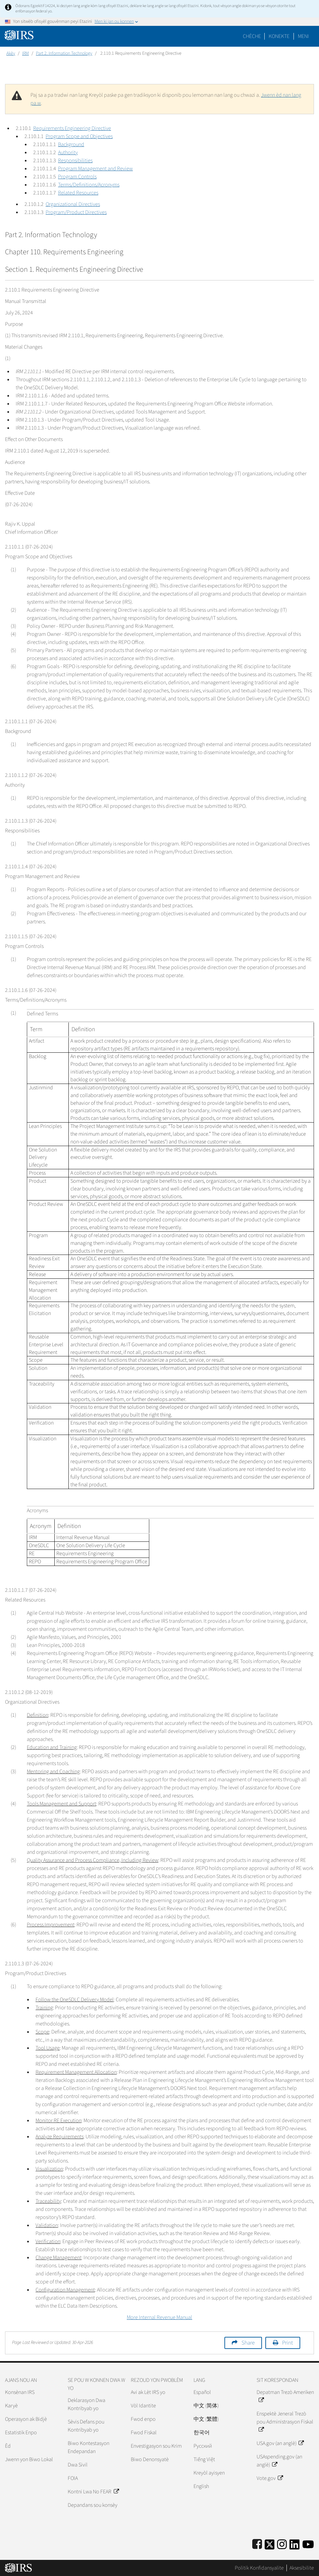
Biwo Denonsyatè (150, 2459)
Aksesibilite (301, 2568)
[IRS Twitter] (270, 2543)
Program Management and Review (95, 168)
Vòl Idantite (143, 2405)
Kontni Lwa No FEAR (93, 2491)
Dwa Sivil (78, 2465)
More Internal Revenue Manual (159, 2317)
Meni (303, 36)
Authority (68, 152)
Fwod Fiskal (144, 2432)
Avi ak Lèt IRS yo (148, 2392)
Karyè (11, 2405)
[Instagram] (282, 2543)
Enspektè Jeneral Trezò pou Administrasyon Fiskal (285, 2422)
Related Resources (78, 193)
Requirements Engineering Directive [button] (72, 128)
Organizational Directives (73, 204)
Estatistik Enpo (21, 2432)
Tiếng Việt (204, 2459)
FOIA (73, 2478)
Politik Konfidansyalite (259, 2568)
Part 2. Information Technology (64, 53)
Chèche (252, 36)
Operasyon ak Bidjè (26, 2419)
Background (71, 144)
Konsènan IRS (20, 2392)
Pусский (203, 2446)
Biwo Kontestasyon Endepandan (88, 2447)
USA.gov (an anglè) (280, 2443)
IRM (25, 53)
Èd (8, 2446)
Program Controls (77, 176)
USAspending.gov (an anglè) (279, 2461)
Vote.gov (270, 2478)
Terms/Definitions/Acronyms (88, 184)
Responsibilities (75, 160)
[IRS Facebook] (257, 2543)
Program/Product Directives (76, 212)
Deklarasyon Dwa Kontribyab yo (86, 2404)
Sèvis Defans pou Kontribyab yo (86, 2426)
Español (202, 2392)
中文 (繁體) (206, 2419)
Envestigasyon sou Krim (156, 2446)
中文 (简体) (206, 2405)
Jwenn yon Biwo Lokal (29, 2459)
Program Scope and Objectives (79, 136)
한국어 (202, 2432)
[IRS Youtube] (308, 2543)
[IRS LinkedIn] (294, 2543)
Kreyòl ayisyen (209, 2473)
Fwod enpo (143, 2419)
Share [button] (248, 2343)
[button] (279, 36)
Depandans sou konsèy (92, 2505)
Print (287, 2343)
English (201, 2486)
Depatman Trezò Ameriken (285, 2396)
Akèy (10, 53)
